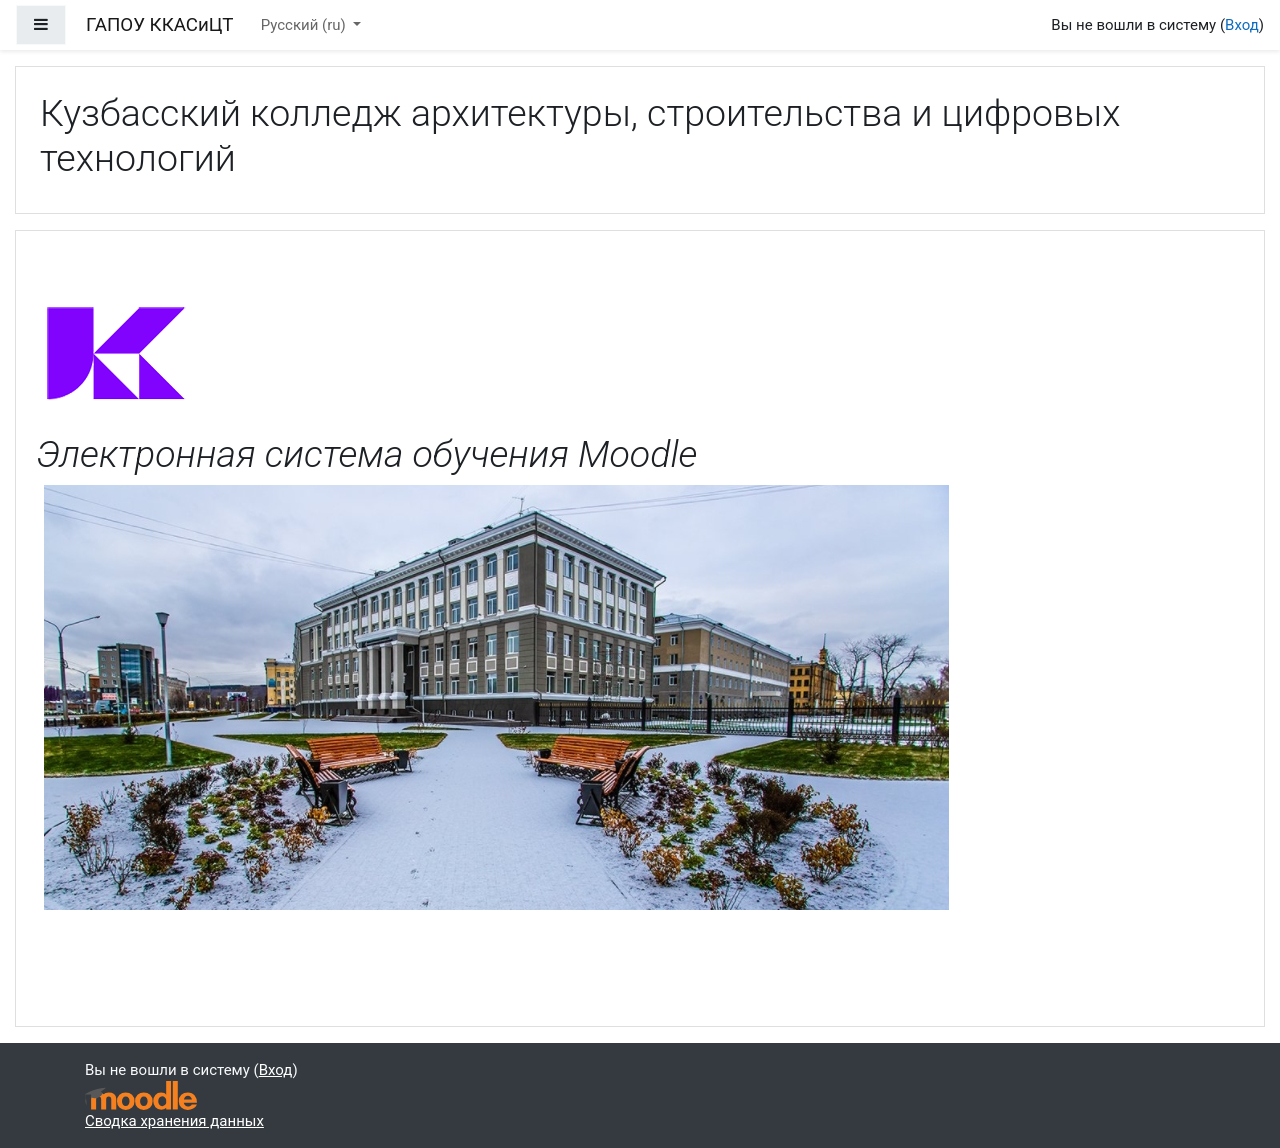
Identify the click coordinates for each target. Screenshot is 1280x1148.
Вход (1242, 25)
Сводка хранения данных (174, 1121)
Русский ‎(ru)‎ (305, 25)
